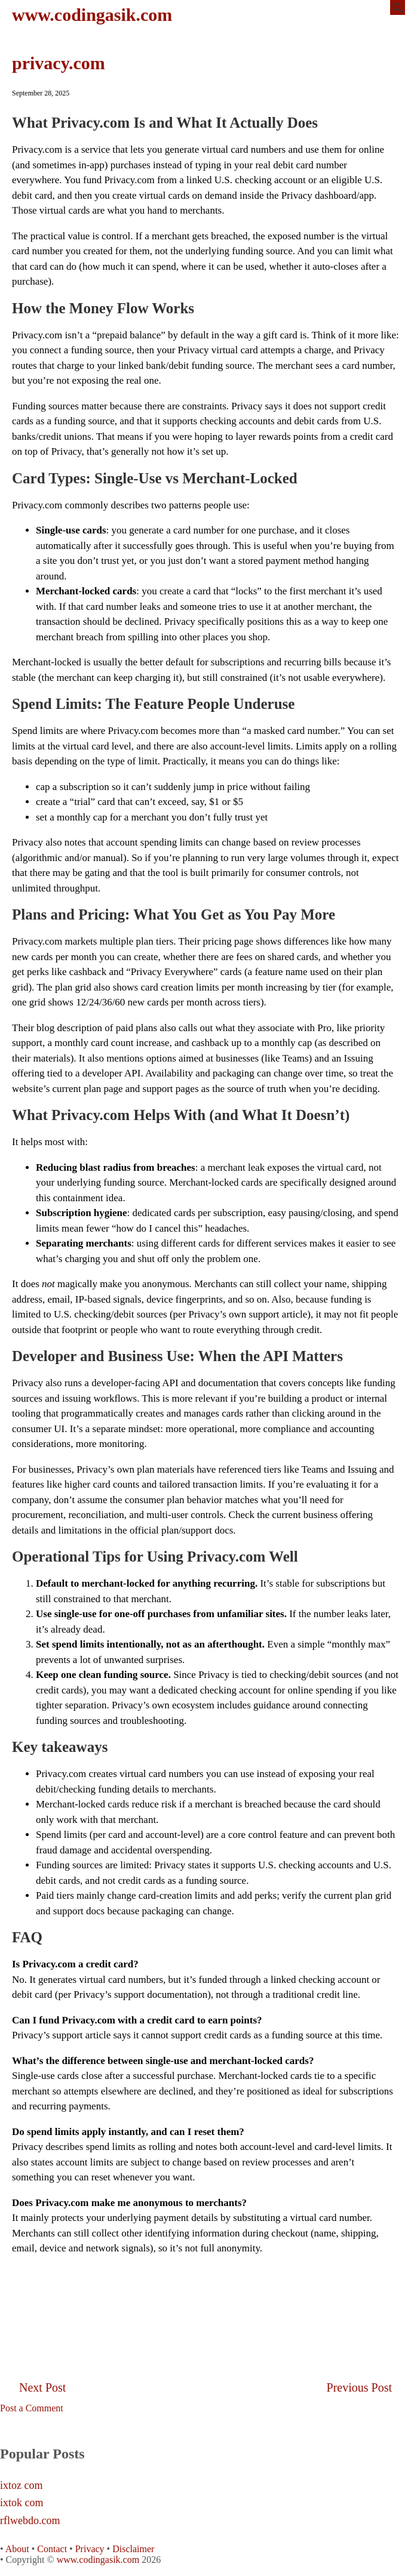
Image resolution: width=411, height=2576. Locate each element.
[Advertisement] (205, 2292)
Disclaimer (133, 2549)
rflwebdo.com (30, 2520)
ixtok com (22, 2503)
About (17, 2549)
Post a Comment (31, 2408)
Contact (52, 2549)
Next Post (42, 2387)
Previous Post (359, 2387)
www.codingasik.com (92, 14)
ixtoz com (21, 2485)
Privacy (90, 2549)
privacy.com (58, 63)
